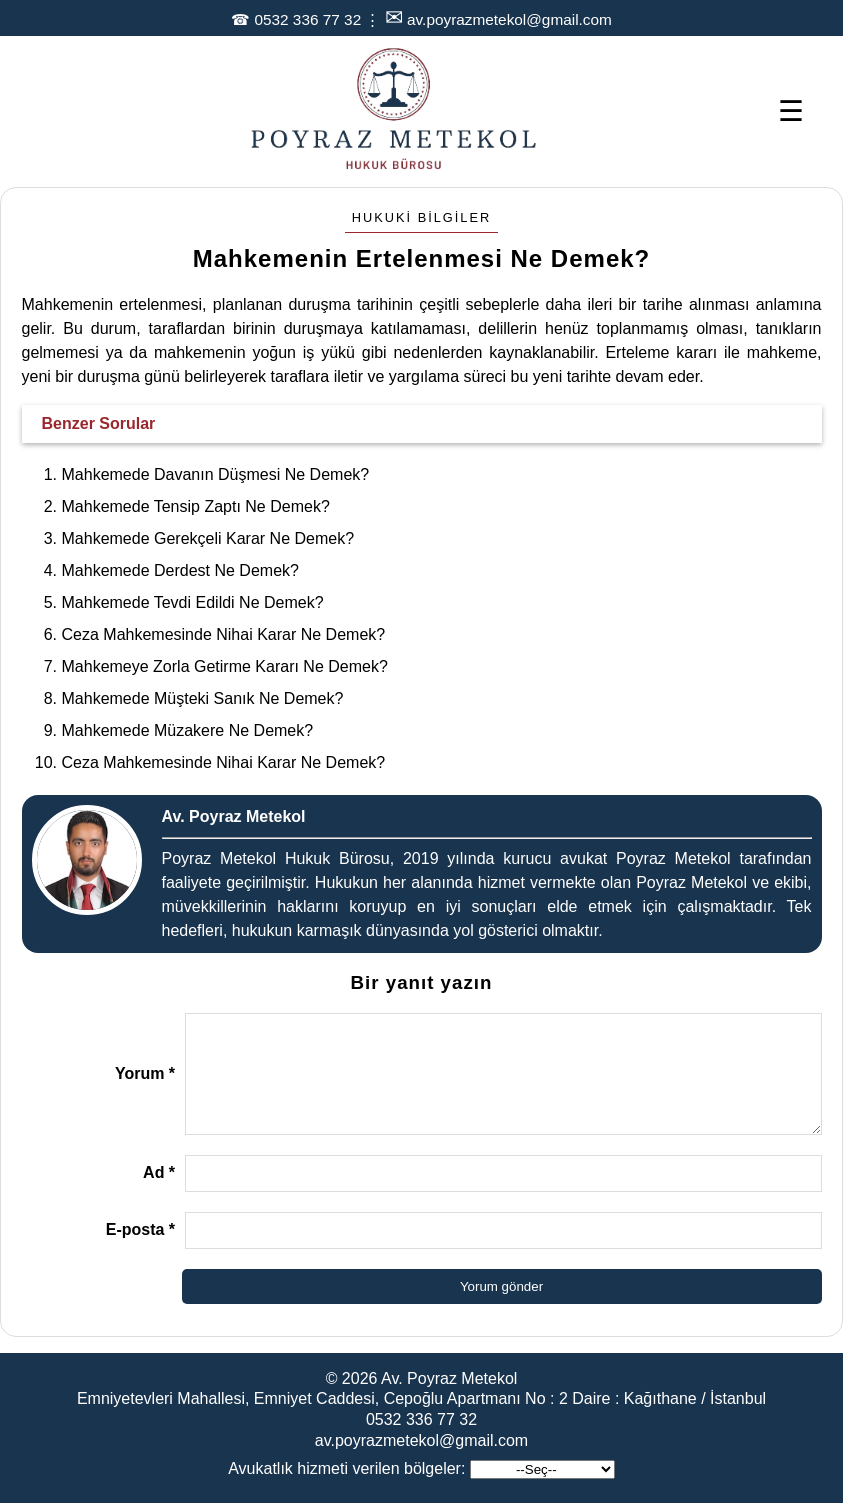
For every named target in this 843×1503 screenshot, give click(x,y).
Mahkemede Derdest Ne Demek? (180, 570)
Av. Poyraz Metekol (449, 1378)
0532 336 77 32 (307, 19)
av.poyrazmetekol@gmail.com (509, 19)
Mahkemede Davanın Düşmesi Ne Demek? (216, 474)
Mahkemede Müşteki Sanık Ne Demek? (203, 698)
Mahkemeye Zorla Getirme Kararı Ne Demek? (225, 666)
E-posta (140, 1229)
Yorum (145, 1073)
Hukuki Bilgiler (422, 217)
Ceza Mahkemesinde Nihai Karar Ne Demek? (224, 634)
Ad (159, 1172)
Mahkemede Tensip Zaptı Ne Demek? (196, 506)
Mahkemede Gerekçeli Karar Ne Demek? (208, 538)
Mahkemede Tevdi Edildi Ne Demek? (193, 602)
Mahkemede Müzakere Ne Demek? (188, 730)
